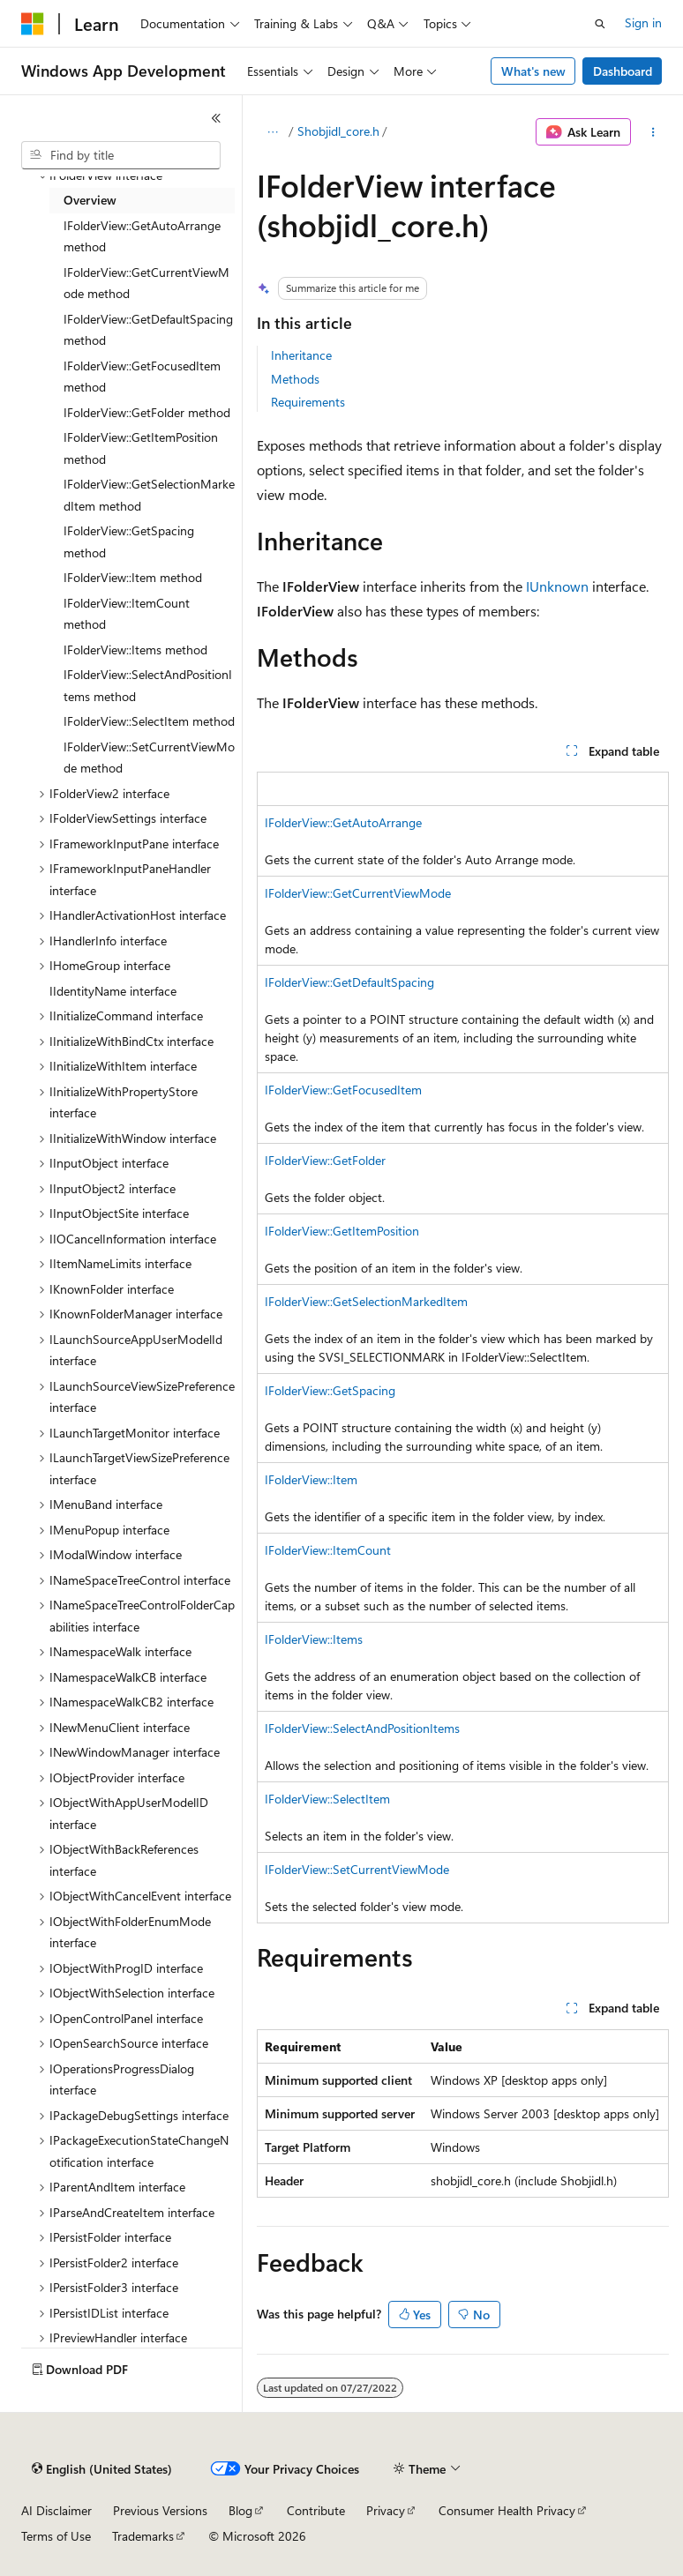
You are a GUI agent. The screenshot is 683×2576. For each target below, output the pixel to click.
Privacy (385, 2510)
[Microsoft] (32, 23)
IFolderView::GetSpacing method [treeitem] (129, 541)
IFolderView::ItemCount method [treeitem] (127, 613)
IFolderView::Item (311, 1479)
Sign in (643, 22)
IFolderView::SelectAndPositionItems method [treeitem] (148, 685)
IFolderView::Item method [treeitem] (133, 577)
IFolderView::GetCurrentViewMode (358, 893)
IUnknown (557, 586)
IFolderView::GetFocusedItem (343, 1089)
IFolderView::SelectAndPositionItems (362, 1728)
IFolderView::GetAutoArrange (343, 822)
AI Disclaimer (56, 2510)
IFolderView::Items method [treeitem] (135, 649)
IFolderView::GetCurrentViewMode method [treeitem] (146, 283)
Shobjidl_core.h (338, 131)
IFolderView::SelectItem (327, 1798)
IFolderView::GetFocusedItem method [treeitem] (142, 376)
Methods (295, 378)
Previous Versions (160, 2510)
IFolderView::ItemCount (328, 1550)
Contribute (316, 2510)
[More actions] (653, 132)
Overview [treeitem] (90, 199)
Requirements (308, 401)
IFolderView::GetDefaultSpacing (349, 982)
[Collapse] (216, 118)
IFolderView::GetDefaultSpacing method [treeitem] (148, 329)
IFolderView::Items (314, 1639)
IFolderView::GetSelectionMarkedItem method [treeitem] (149, 494)
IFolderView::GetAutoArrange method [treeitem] (142, 236)
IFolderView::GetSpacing (330, 1390)
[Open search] (600, 24)
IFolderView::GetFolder (325, 1160)
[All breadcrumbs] (272, 132)
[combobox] (121, 155)
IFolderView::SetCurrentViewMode (357, 1869)
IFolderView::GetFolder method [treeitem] (147, 412)
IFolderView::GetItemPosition (342, 1230)
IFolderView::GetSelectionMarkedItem (366, 1301)
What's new (533, 71)
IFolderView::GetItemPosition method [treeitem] (141, 448)
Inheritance (301, 355)
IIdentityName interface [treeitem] (112, 990)
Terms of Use (56, 2535)
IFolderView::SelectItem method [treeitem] (149, 721)
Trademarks (143, 2535)
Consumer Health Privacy (507, 2510)
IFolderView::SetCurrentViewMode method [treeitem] (149, 757)
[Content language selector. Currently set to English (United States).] (102, 2469)
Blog (240, 2510)
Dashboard (622, 71)
